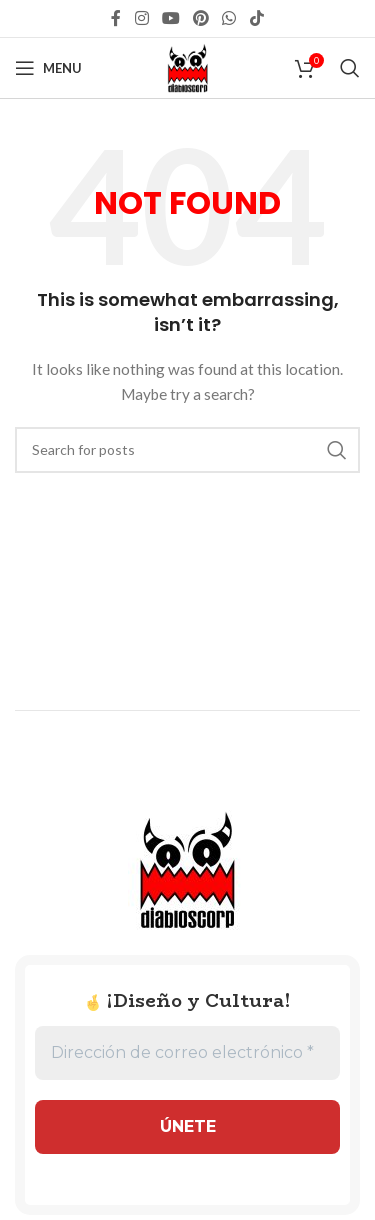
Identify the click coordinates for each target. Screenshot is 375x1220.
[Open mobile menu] (48, 68)
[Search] (350, 68)
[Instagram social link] (141, 18)
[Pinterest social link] (201, 18)
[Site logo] (188, 66)
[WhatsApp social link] (229, 18)
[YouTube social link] (170, 18)
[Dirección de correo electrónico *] (187, 1053)
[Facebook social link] (116, 18)
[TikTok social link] (256, 18)
